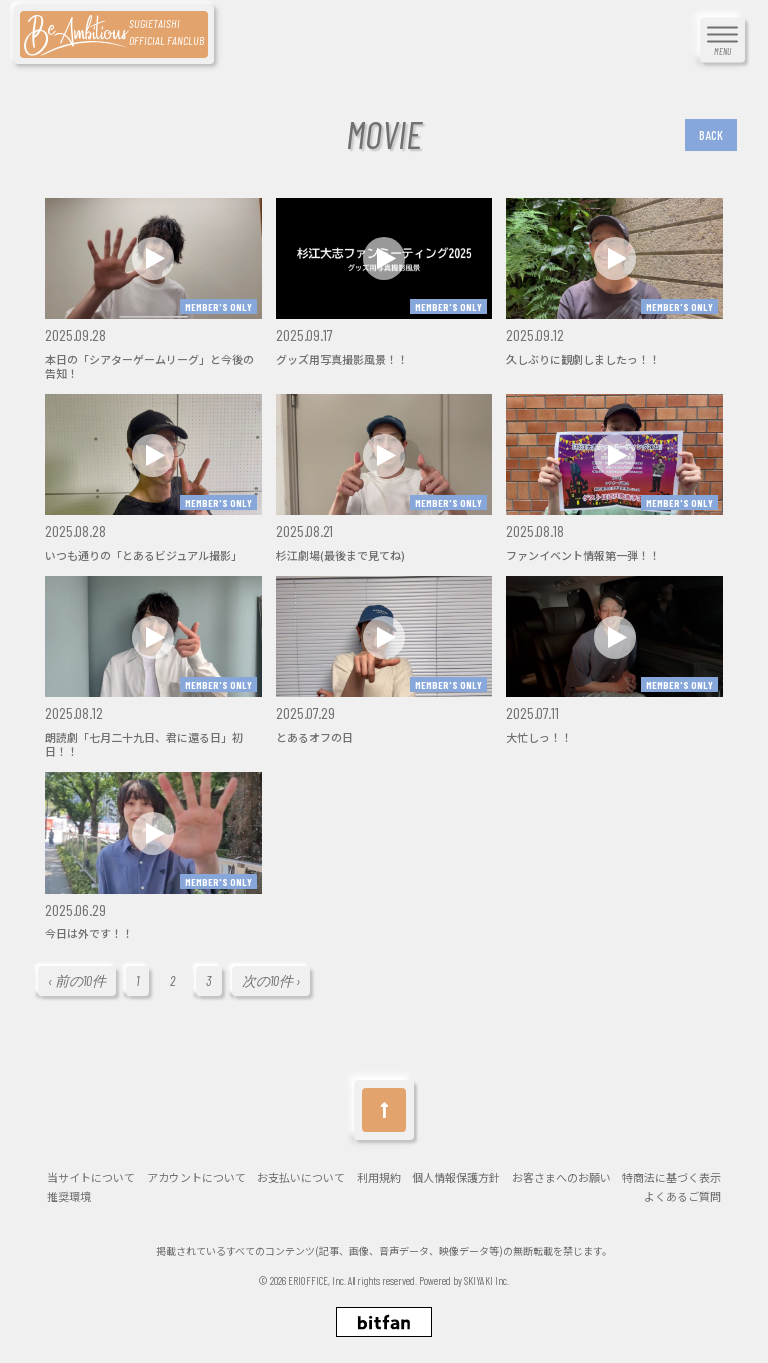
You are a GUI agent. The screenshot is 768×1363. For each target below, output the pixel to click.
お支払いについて (301, 1177)
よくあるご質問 (682, 1196)
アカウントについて (196, 1177)
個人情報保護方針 (456, 1177)
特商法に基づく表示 (671, 1177)
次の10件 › (271, 980)
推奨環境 (69, 1196)
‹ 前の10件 (77, 980)
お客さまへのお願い (561, 1177)
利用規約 (379, 1177)
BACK (711, 135)
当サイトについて (91, 1177)
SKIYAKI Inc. (486, 1280)
